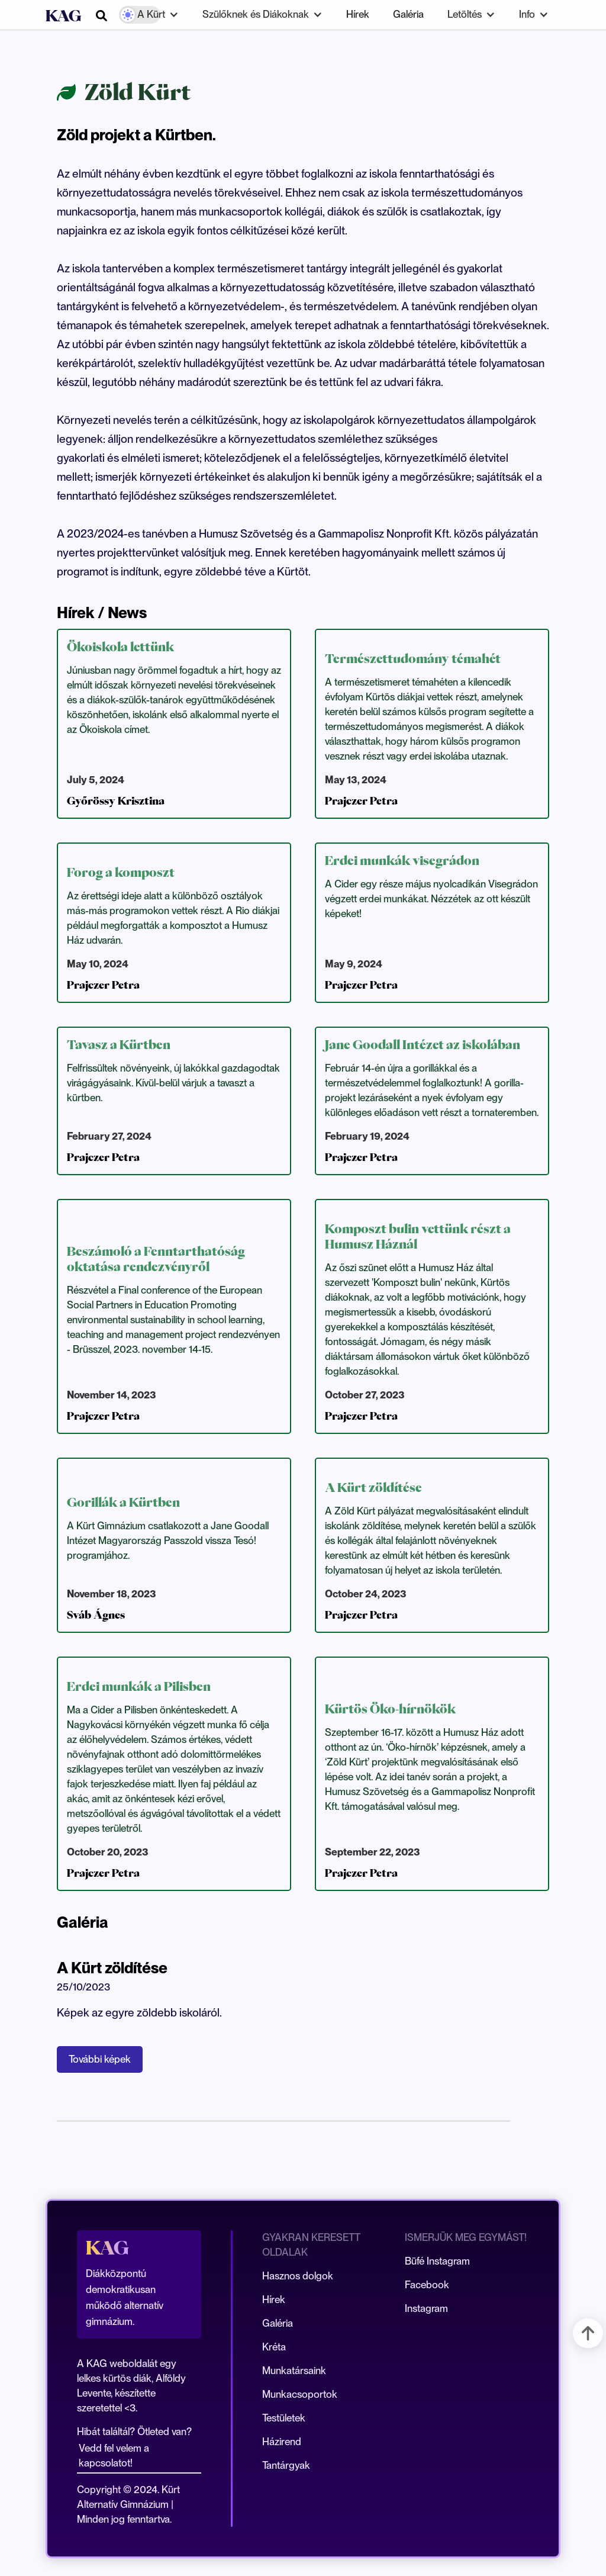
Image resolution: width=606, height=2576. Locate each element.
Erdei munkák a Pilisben (139, 1686)
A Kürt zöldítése (373, 1487)
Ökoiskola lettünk (120, 646)
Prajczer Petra (361, 801)
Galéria (408, 14)
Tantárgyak (286, 2465)
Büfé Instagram (437, 2261)
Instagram (426, 2308)
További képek (100, 2059)
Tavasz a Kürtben (118, 1044)
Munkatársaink (294, 2370)
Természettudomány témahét (413, 658)
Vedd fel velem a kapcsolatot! (114, 2455)
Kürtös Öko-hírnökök (390, 1709)
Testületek (283, 2418)
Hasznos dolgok (297, 2276)
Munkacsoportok (299, 2394)
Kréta (274, 2347)
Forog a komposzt (121, 872)
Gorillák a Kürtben (123, 1502)
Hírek (357, 14)
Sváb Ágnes (96, 1615)
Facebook (427, 2285)
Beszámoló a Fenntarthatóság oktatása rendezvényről (156, 1258)
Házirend (281, 2442)
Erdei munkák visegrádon (402, 860)
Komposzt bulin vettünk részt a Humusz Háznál (418, 1236)
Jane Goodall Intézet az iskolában (422, 1044)
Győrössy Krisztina (116, 801)
